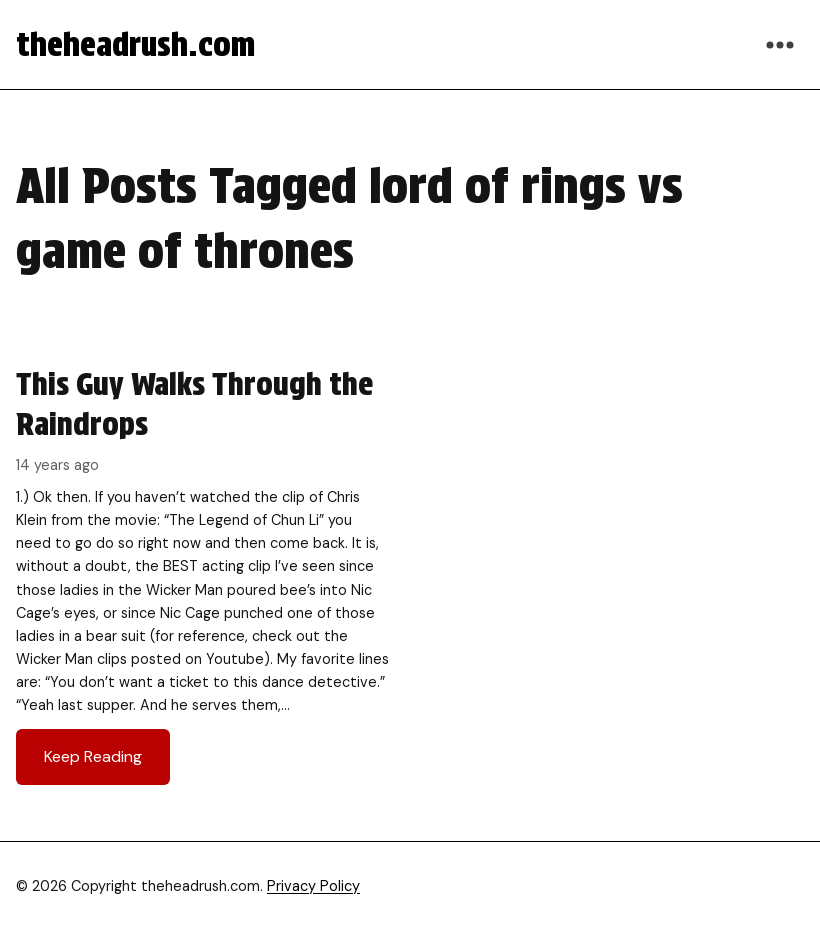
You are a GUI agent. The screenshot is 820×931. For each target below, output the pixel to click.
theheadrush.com (135, 44)
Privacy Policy (313, 886)
